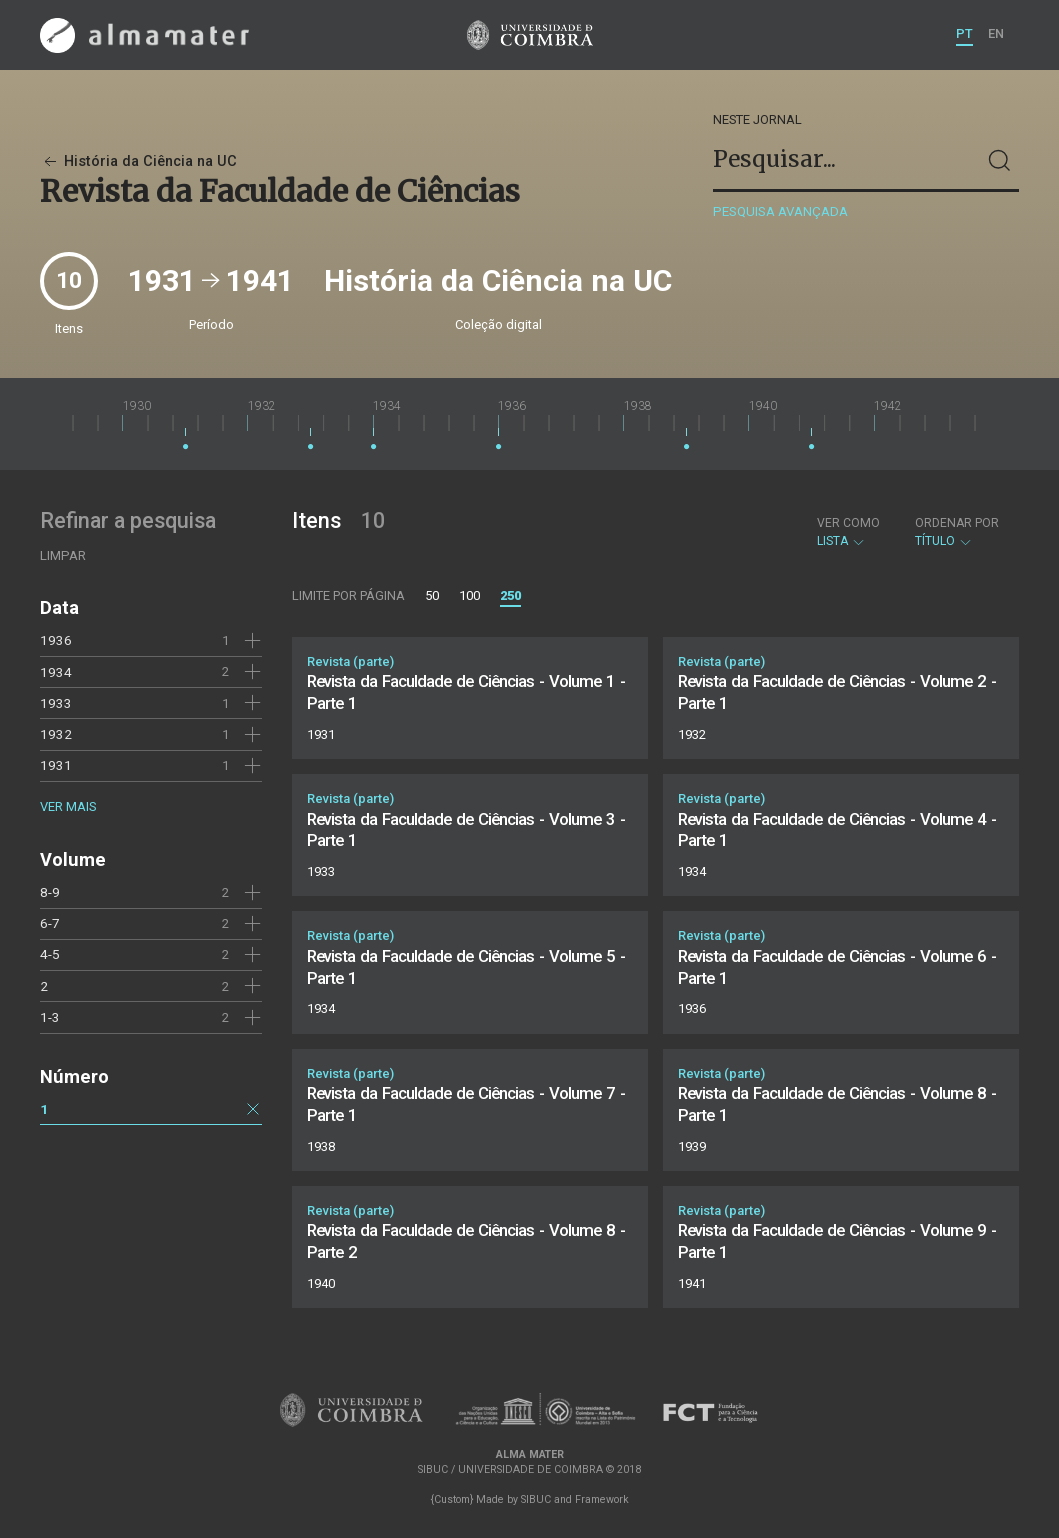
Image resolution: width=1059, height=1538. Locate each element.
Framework (602, 1499)
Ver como (848, 523)
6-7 (50, 923)
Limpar (63, 555)
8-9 (50, 892)
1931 (56, 765)
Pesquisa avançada (780, 211)
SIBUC (536, 1499)
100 (469, 595)
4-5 (50, 954)
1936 (56, 640)
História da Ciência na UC (138, 161)
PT (964, 33)
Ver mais (68, 806)
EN (996, 33)
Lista (848, 532)
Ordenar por (957, 523)
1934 (56, 672)
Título (957, 532)
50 (432, 595)
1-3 (50, 1017)
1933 (56, 703)
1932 (56, 734)
